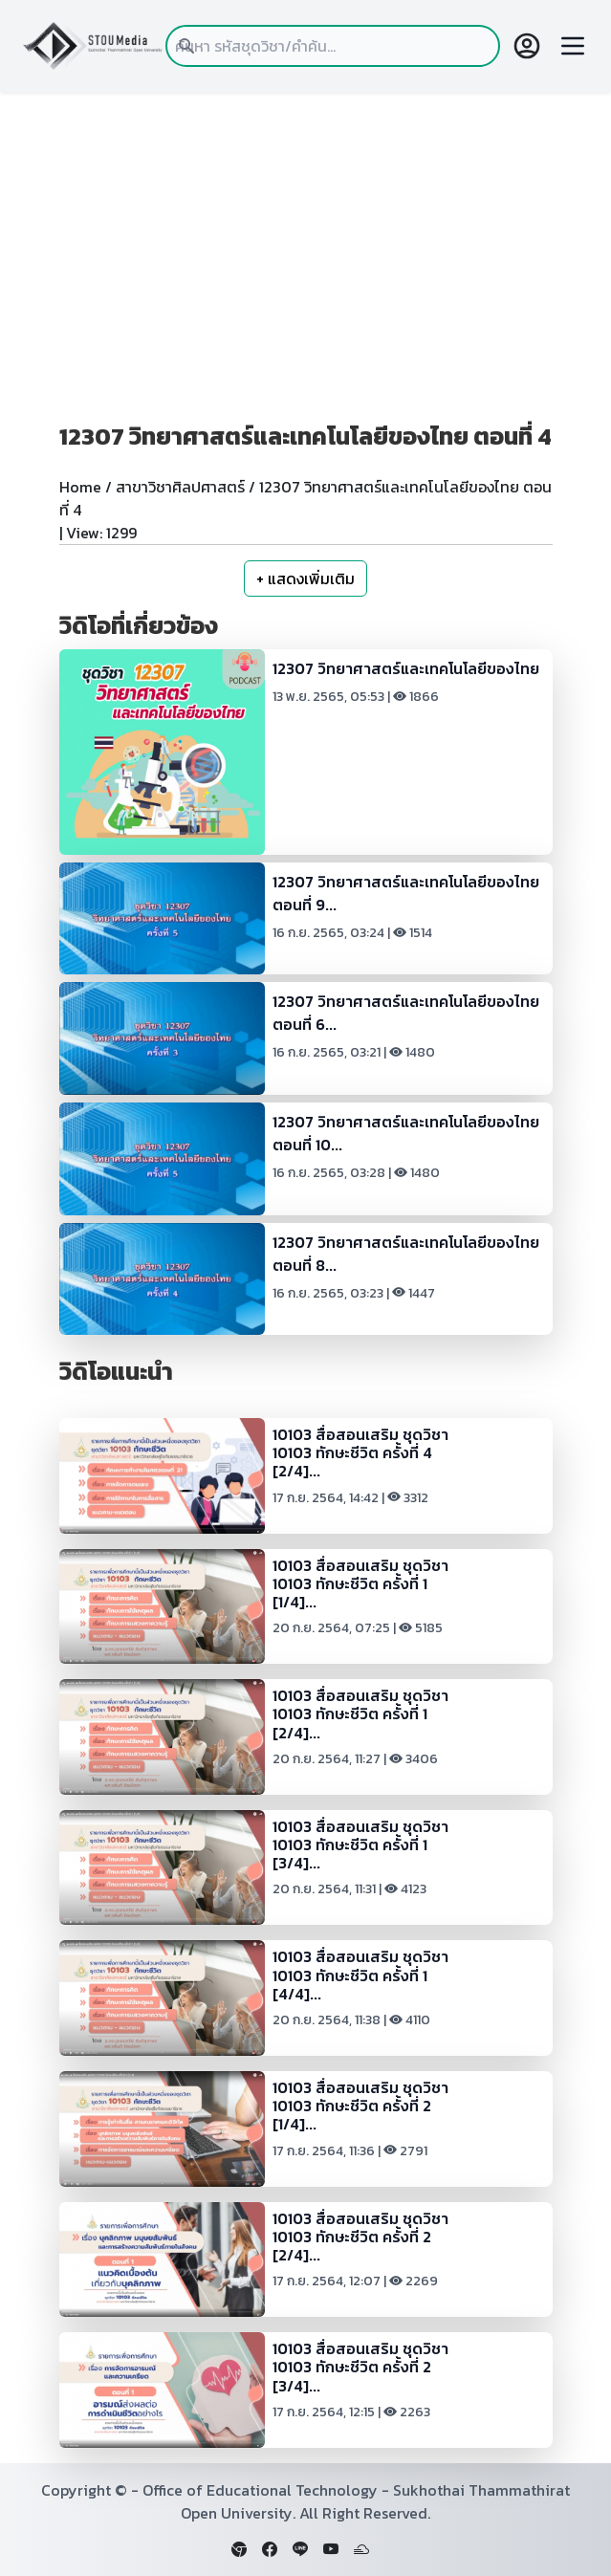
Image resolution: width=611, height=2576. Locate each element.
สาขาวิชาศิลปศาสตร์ (180, 486)
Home (80, 486)
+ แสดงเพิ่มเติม (305, 578)
